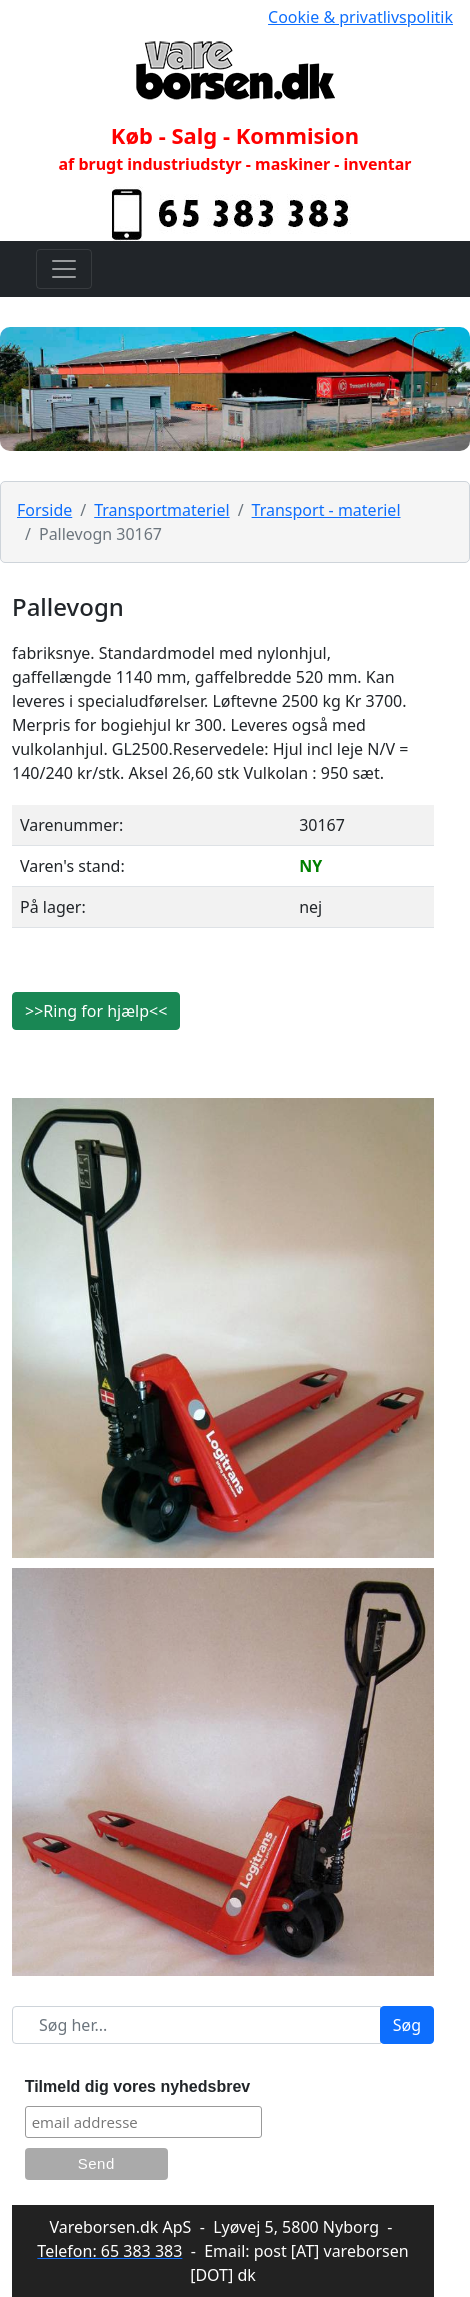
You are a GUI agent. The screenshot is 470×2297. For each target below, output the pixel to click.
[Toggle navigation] (64, 269)
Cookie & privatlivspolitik (360, 17)
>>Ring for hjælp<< (96, 1011)
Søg (407, 2025)
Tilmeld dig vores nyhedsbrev (138, 2086)
